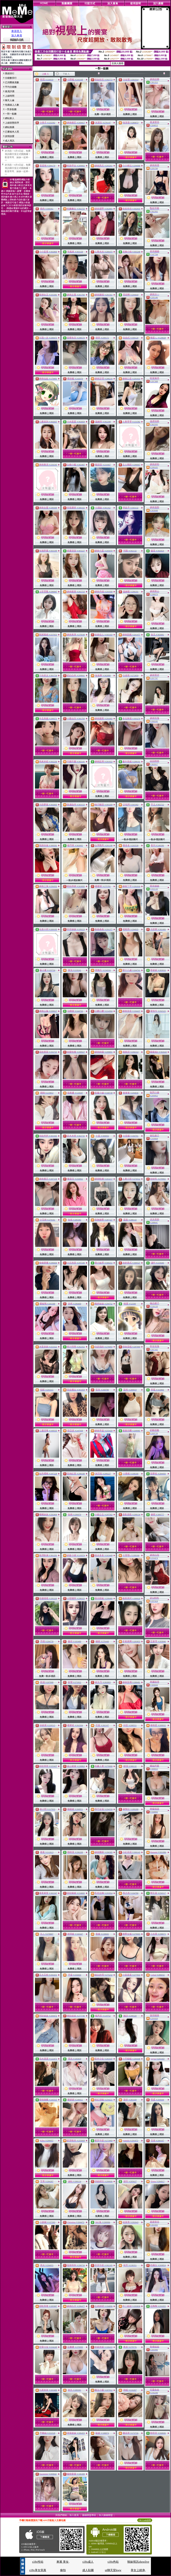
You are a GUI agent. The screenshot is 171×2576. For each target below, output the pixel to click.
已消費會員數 (12, 82)
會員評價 (9, 91)
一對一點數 (11, 113)
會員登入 (16, 31)
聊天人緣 (9, 100)
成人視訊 (9, 140)
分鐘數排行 (11, 78)
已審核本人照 (12, 131)
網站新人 (9, 118)
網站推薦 (9, 127)
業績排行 (9, 73)
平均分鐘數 (11, 87)
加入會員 (16, 35)
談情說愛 (9, 136)
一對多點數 (11, 109)
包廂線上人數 (12, 104)
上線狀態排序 (12, 122)
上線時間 (9, 95)
